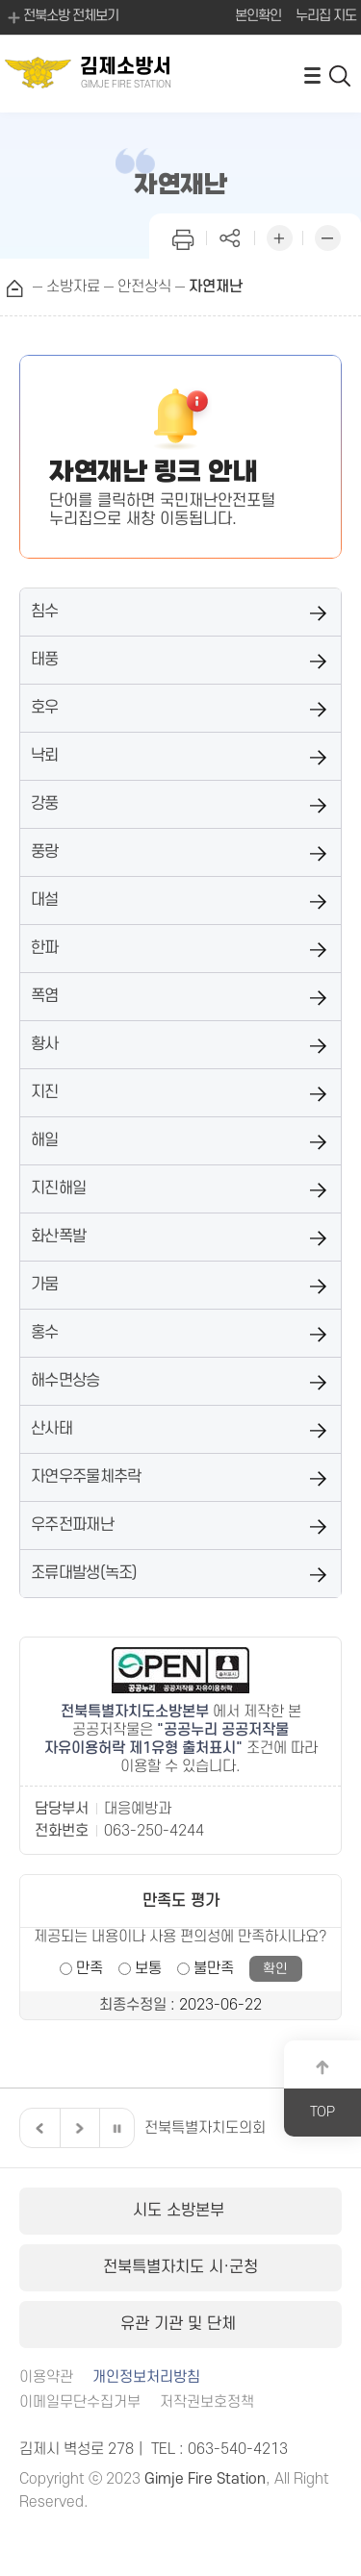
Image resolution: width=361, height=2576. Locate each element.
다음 (77, 2128)
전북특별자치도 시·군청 (180, 2267)
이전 (37, 2128)
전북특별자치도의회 (205, 2128)
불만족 (213, 1968)
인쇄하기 (183, 236)
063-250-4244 (154, 1830)
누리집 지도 (326, 16)
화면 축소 (327, 236)
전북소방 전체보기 (61, 17)
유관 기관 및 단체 (180, 2324)
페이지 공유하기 (231, 236)
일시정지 (116, 2128)
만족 (89, 1968)
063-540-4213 (238, 2449)
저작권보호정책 (207, 2402)
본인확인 (258, 16)
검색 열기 (340, 74)
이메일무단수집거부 (80, 2402)
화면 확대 (279, 236)
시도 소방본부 (181, 2210)
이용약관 (46, 2377)
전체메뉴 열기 (312, 74)
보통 (148, 1968)
